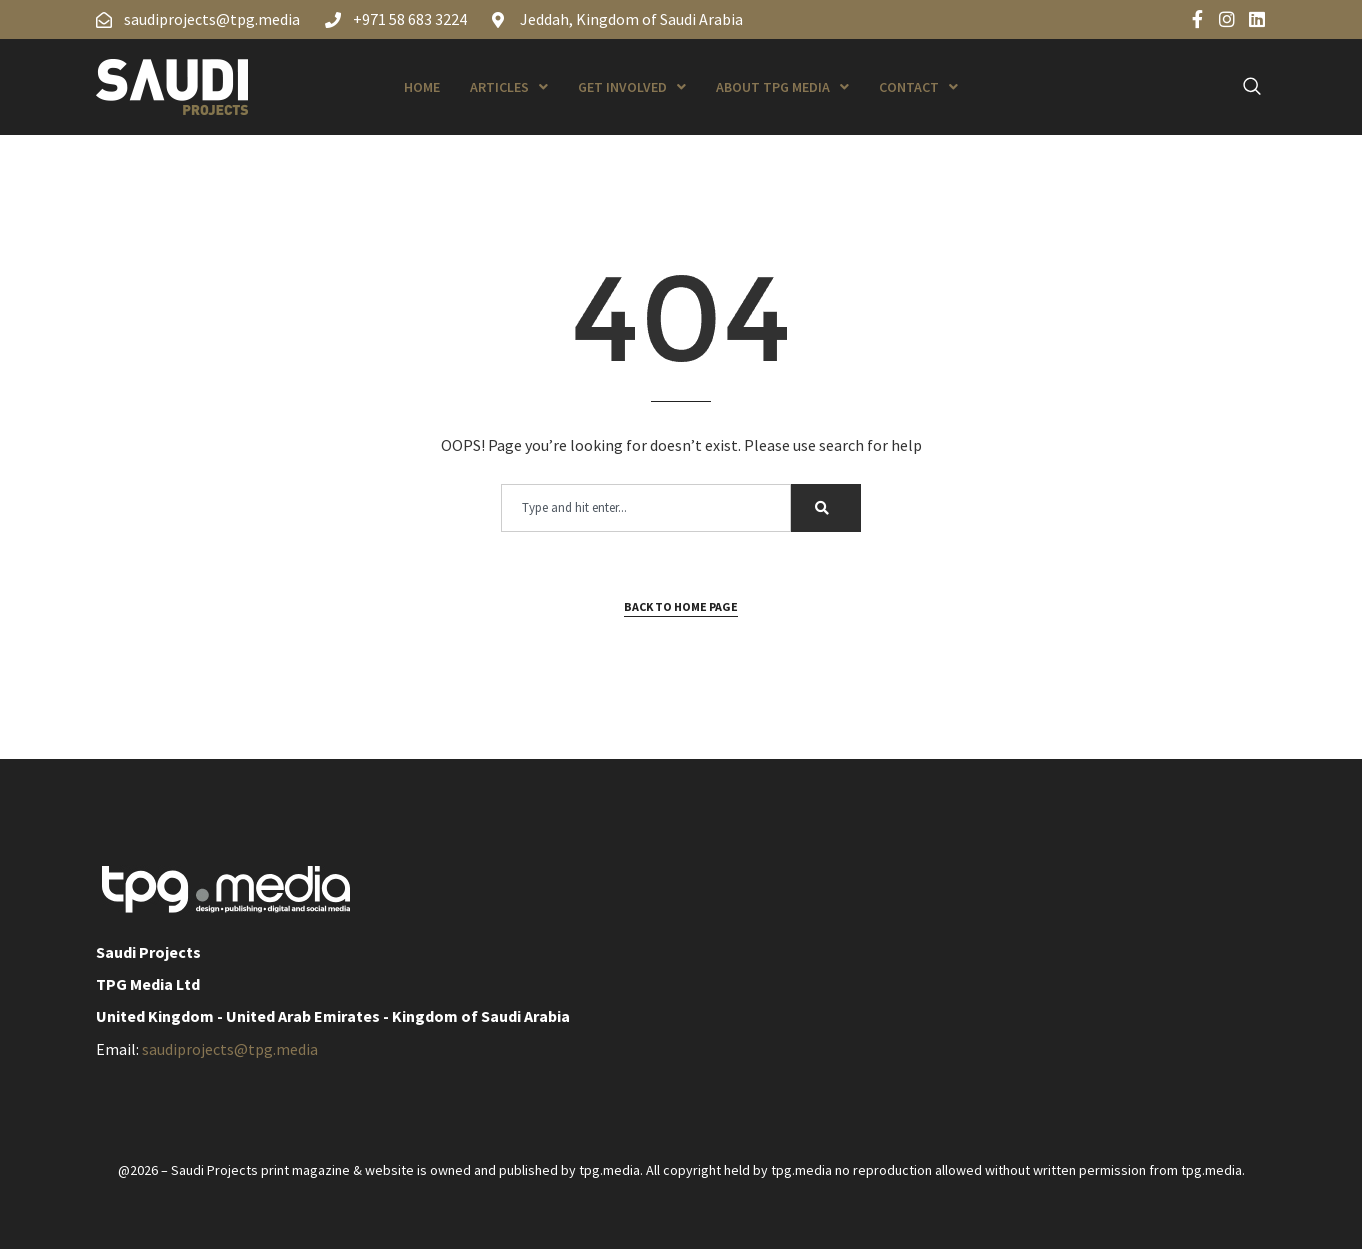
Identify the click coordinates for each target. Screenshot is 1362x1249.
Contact (918, 87)
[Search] (826, 508)
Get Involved (632, 87)
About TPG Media (782, 87)
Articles (509, 87)
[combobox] (646, 508)
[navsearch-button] (1241, 87)
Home (422, 87)
